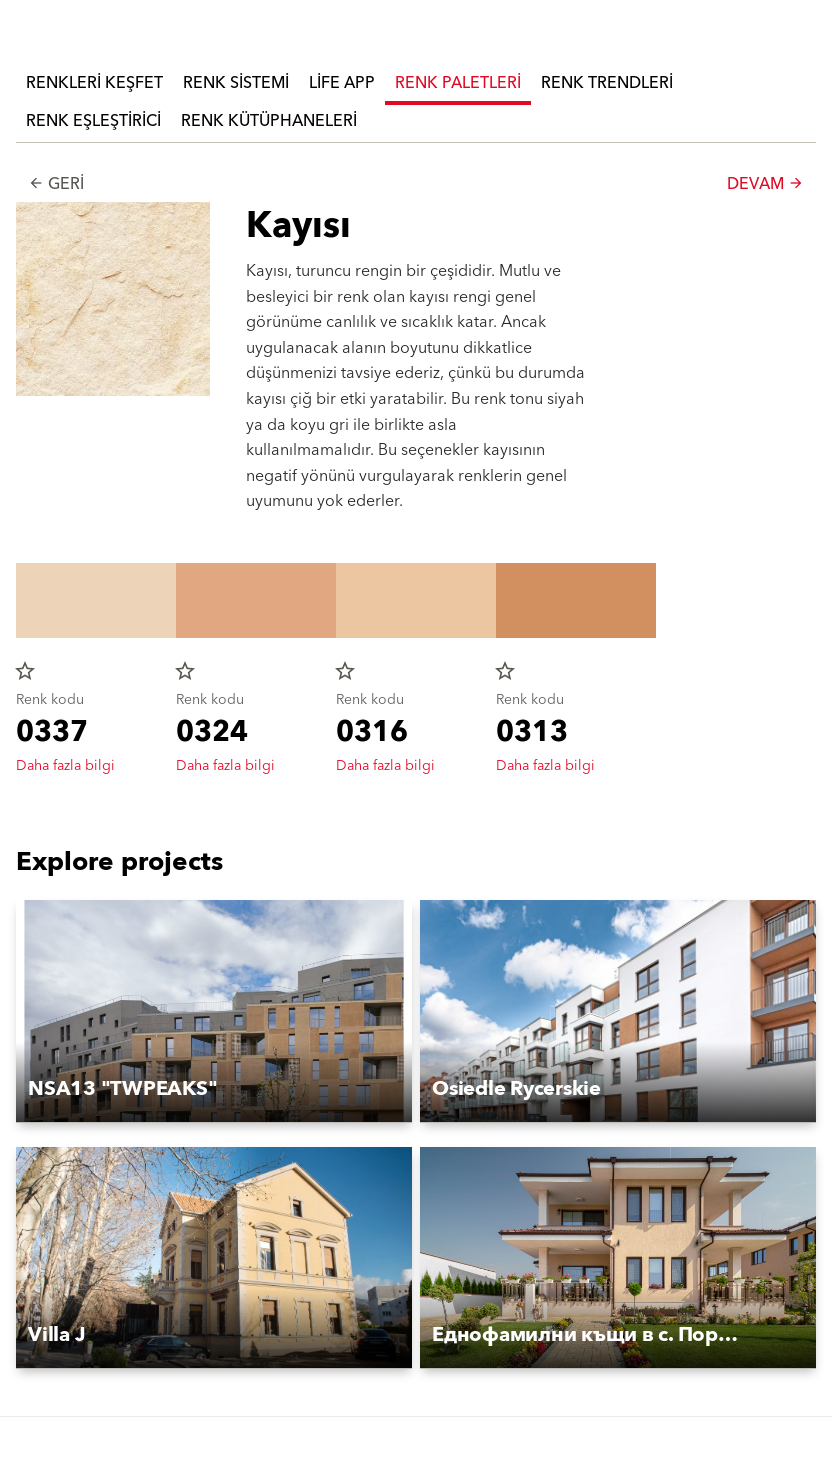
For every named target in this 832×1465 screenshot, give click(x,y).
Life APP (342, 83)
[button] (214, 1011)
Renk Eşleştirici (93, 121)
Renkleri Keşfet (94, 83)
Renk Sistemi (236, 83)
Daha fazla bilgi (65, 766)
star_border (25, 671)
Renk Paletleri (458, 83)
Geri (56, 184)
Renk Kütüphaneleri (269, 121)
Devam (765, 184)
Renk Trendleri (607, 83)
